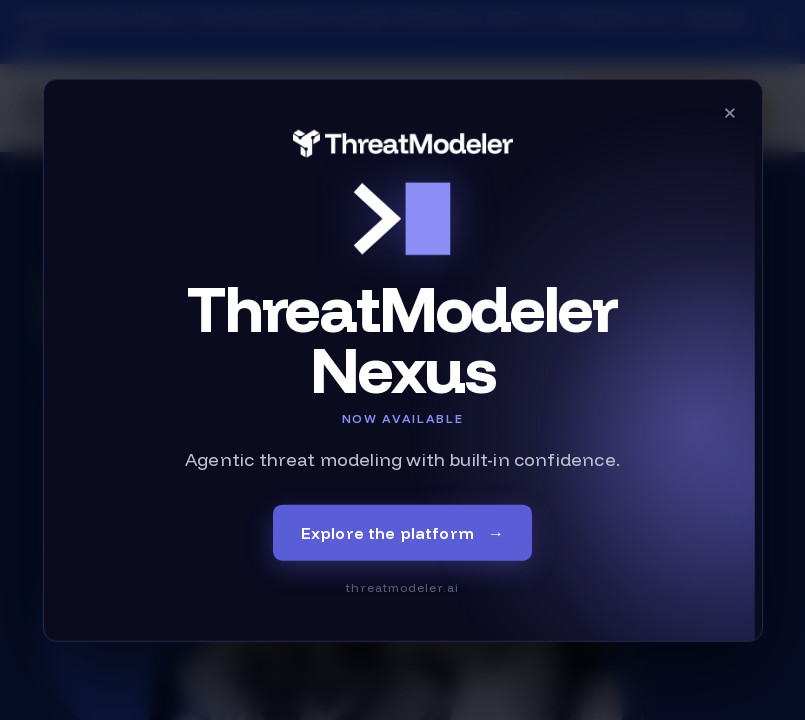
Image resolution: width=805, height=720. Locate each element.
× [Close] (730, 112)
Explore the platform (403, 532)
